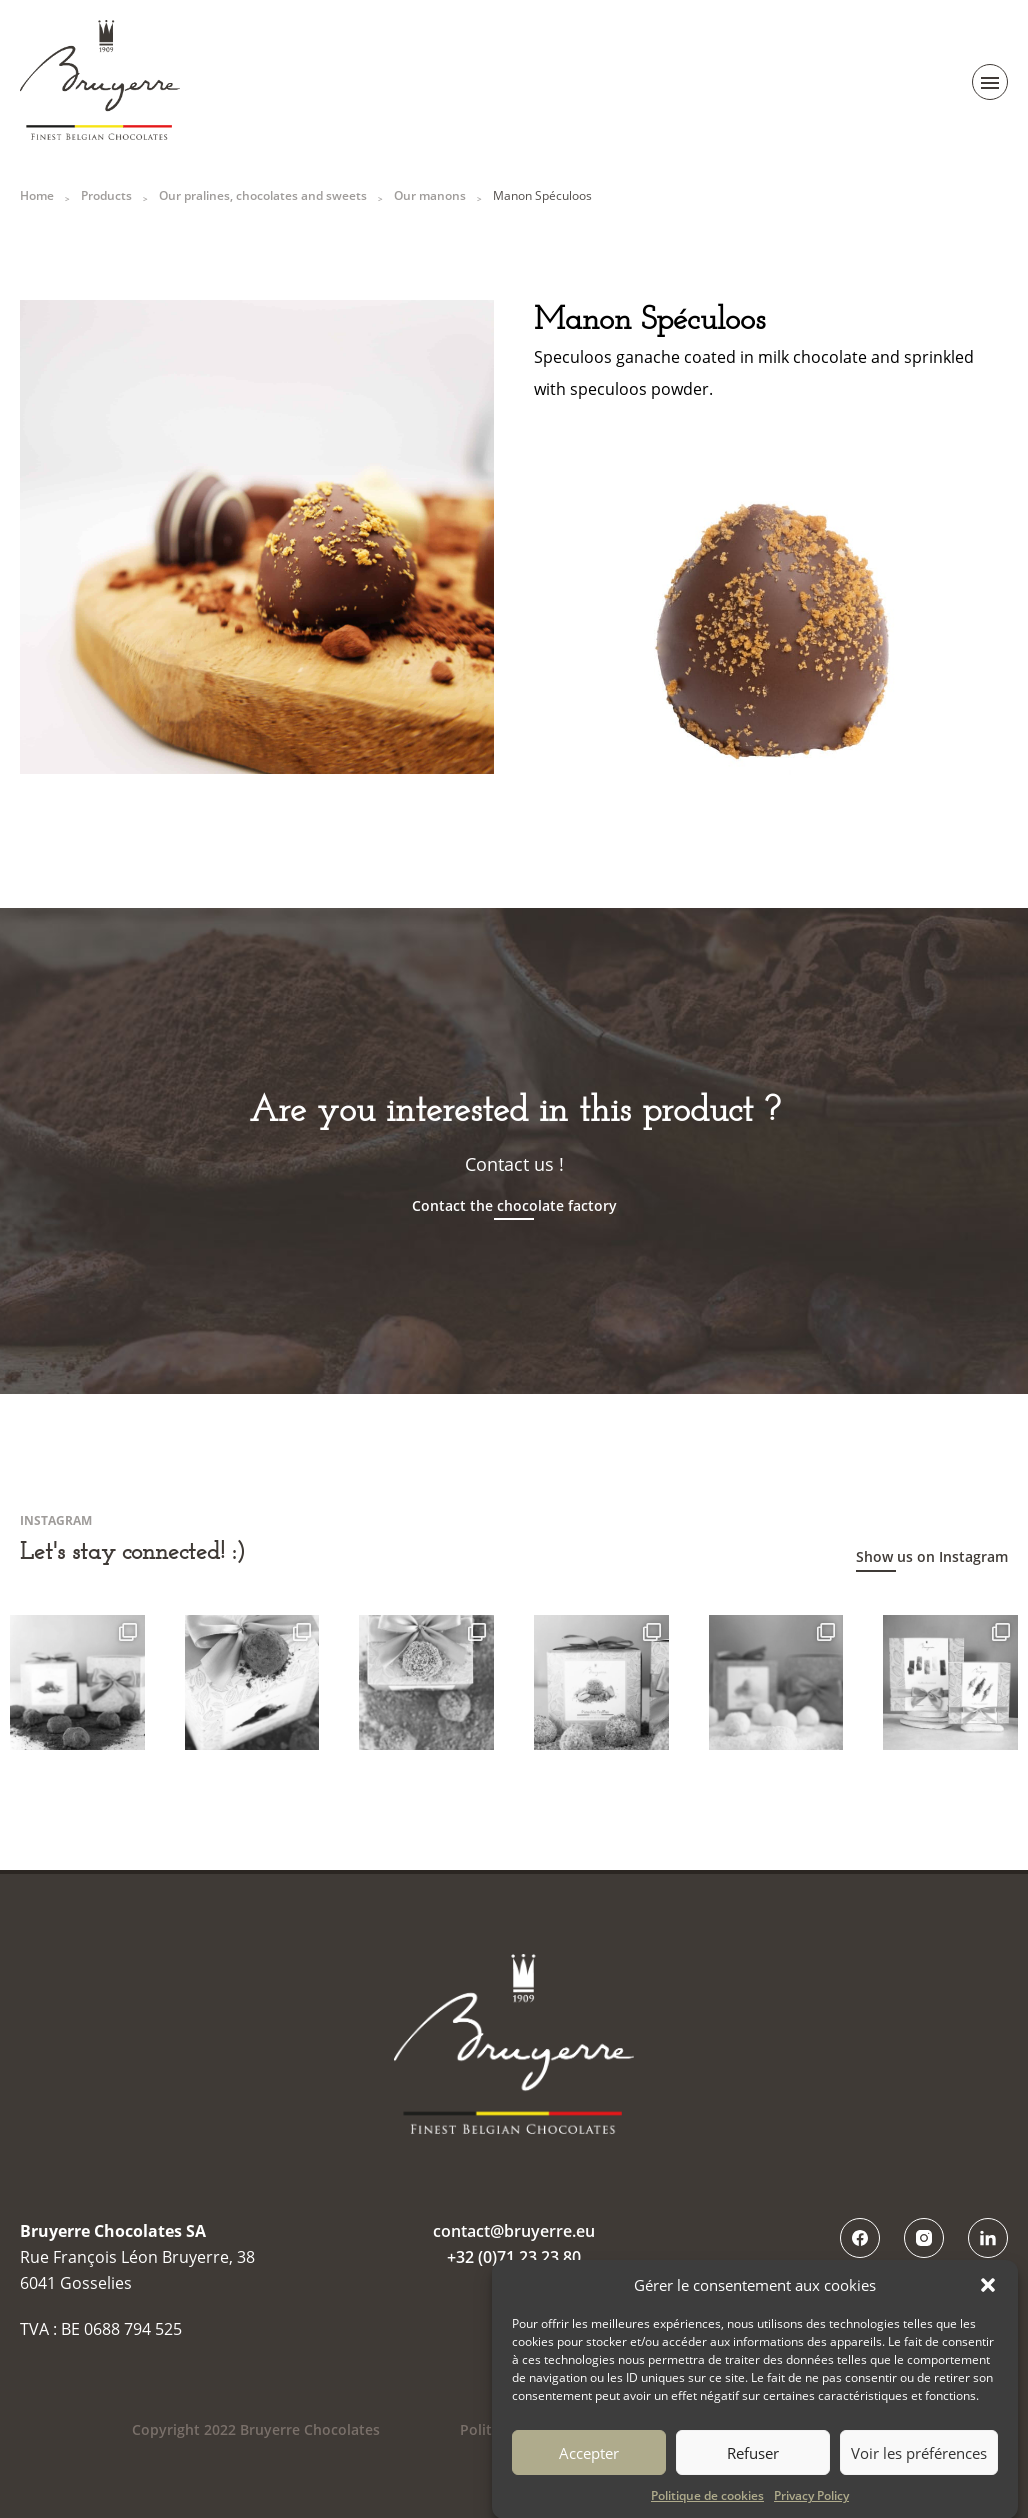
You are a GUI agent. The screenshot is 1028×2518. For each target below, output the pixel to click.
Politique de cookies (707, 2508)
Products (106, 195)
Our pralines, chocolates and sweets (263, 195)
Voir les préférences (919, 2465)
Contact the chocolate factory (514, 1206)
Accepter (589, 2465)
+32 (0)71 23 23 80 (514, 2257)
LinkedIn (988, 2238)
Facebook (860, 2238)
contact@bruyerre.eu (514, 2231)
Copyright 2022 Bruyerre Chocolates (256, 2429)
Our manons (430, 195)
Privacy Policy (811, 2508)
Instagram (924, 2238)
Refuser (753, 2465)
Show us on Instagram (932, 1556)
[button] (988, 2298)
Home (37, 195)
